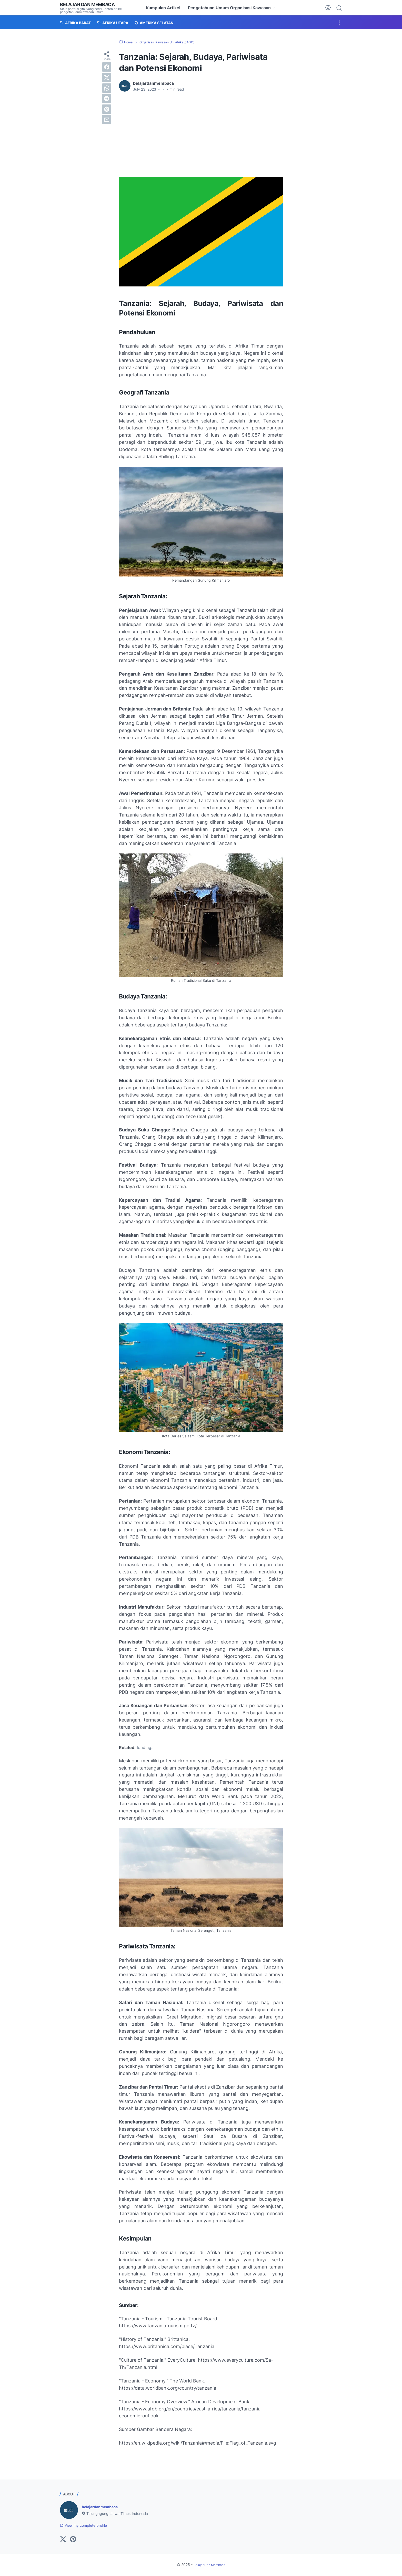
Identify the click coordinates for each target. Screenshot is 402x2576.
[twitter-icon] (63, 2540)
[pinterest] (106, 109)
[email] (106, 119)
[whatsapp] (106, 88)
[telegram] (106, 98)
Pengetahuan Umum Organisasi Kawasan (229, 7)
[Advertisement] (201, 134)
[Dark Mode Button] (328, 8)
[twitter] (106, 77)
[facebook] (106, 67)
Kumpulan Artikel (163, 7)
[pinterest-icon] (73, 2540)
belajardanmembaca (102, 2506)
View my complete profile (87, 2526)
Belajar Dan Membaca (91, 4)
